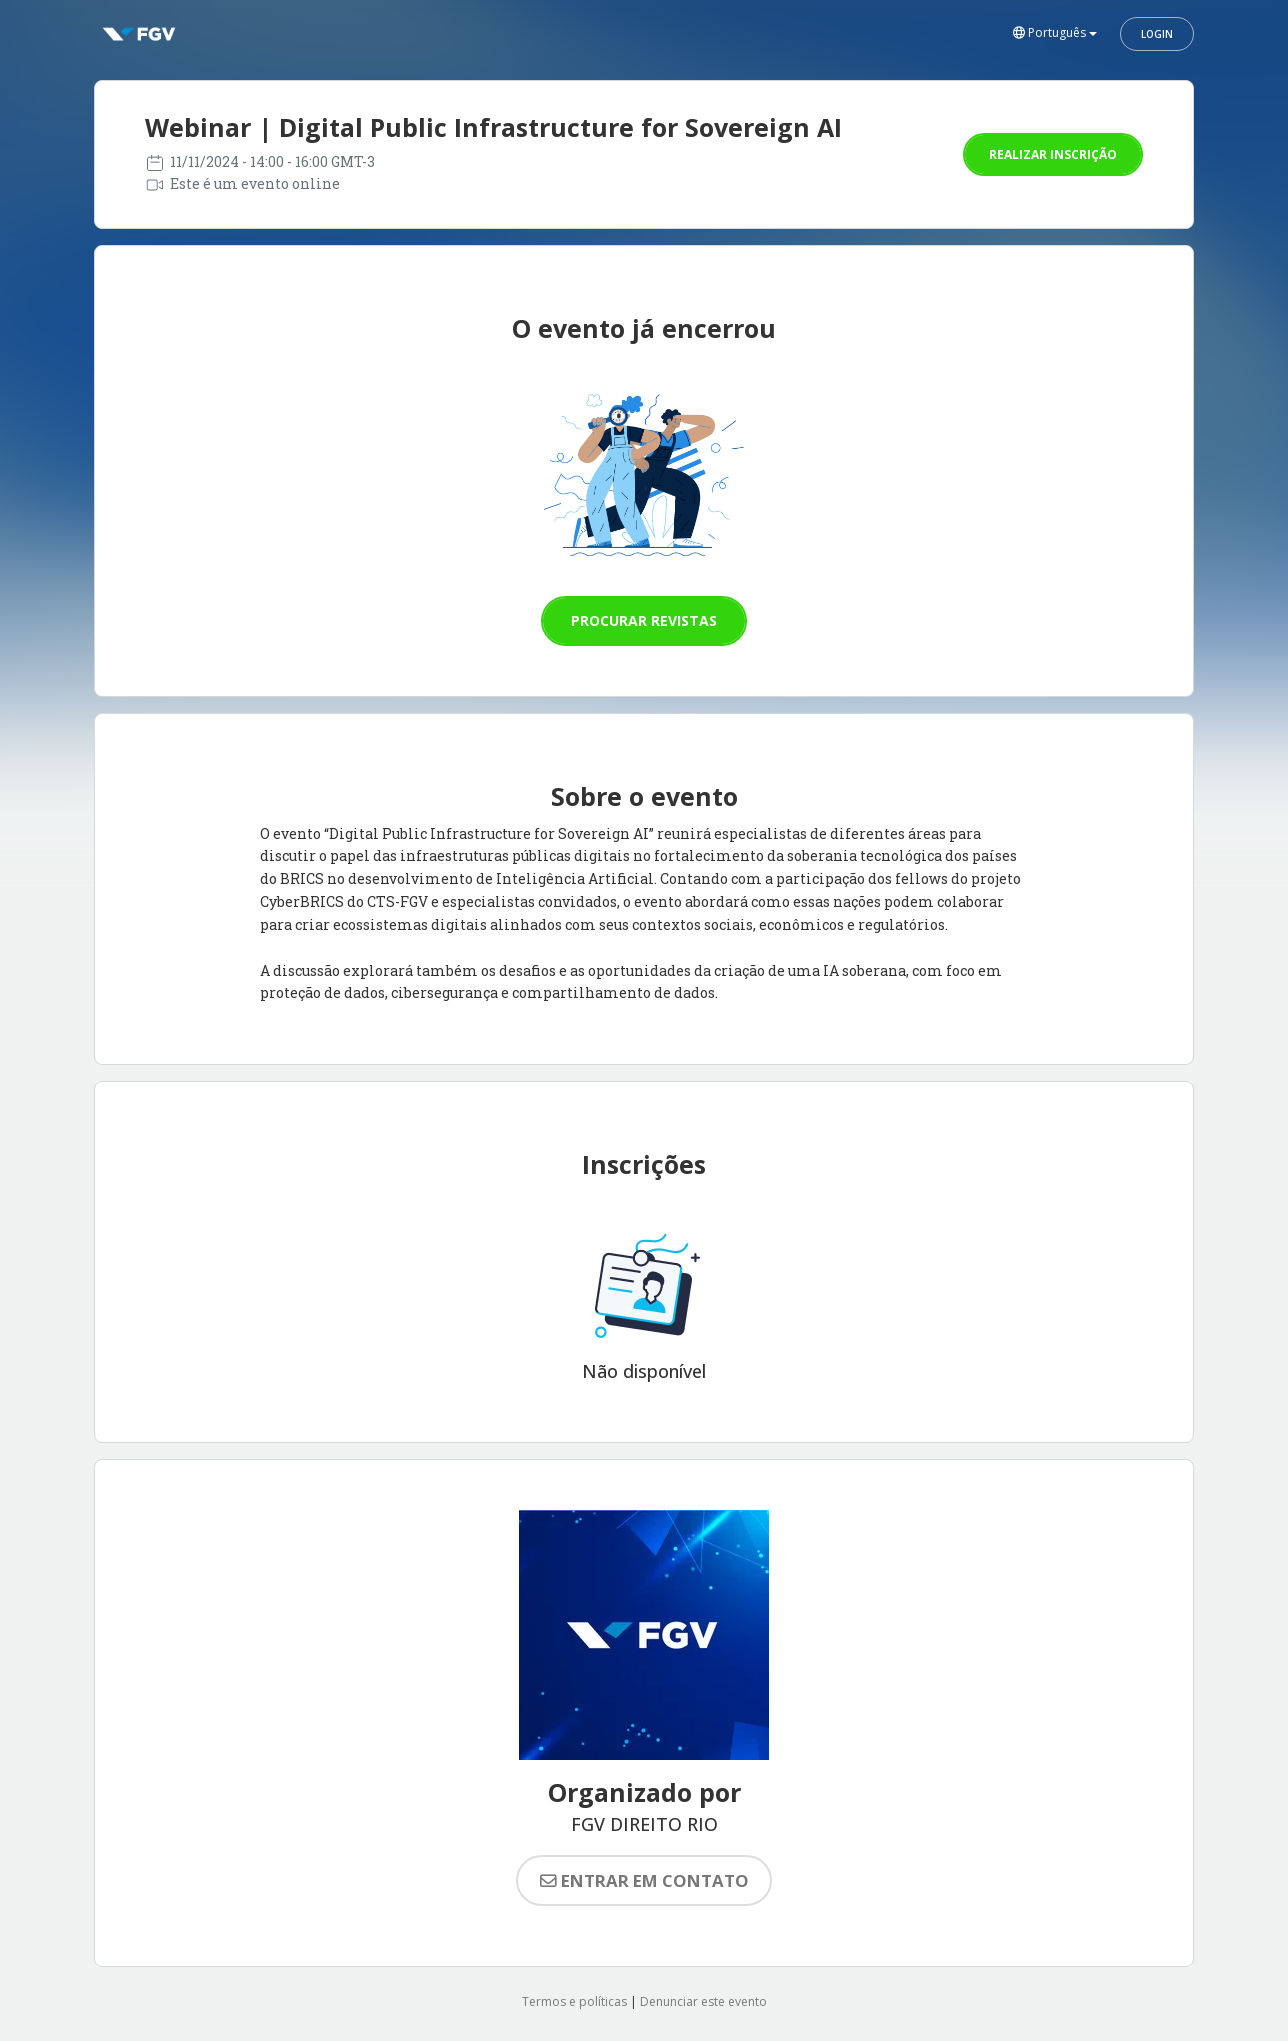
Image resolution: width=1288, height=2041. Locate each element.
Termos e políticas (574, 2001)
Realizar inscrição (1053, 154)
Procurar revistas (644, 620)
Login (1157, 34)
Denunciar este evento (703, 2001)
